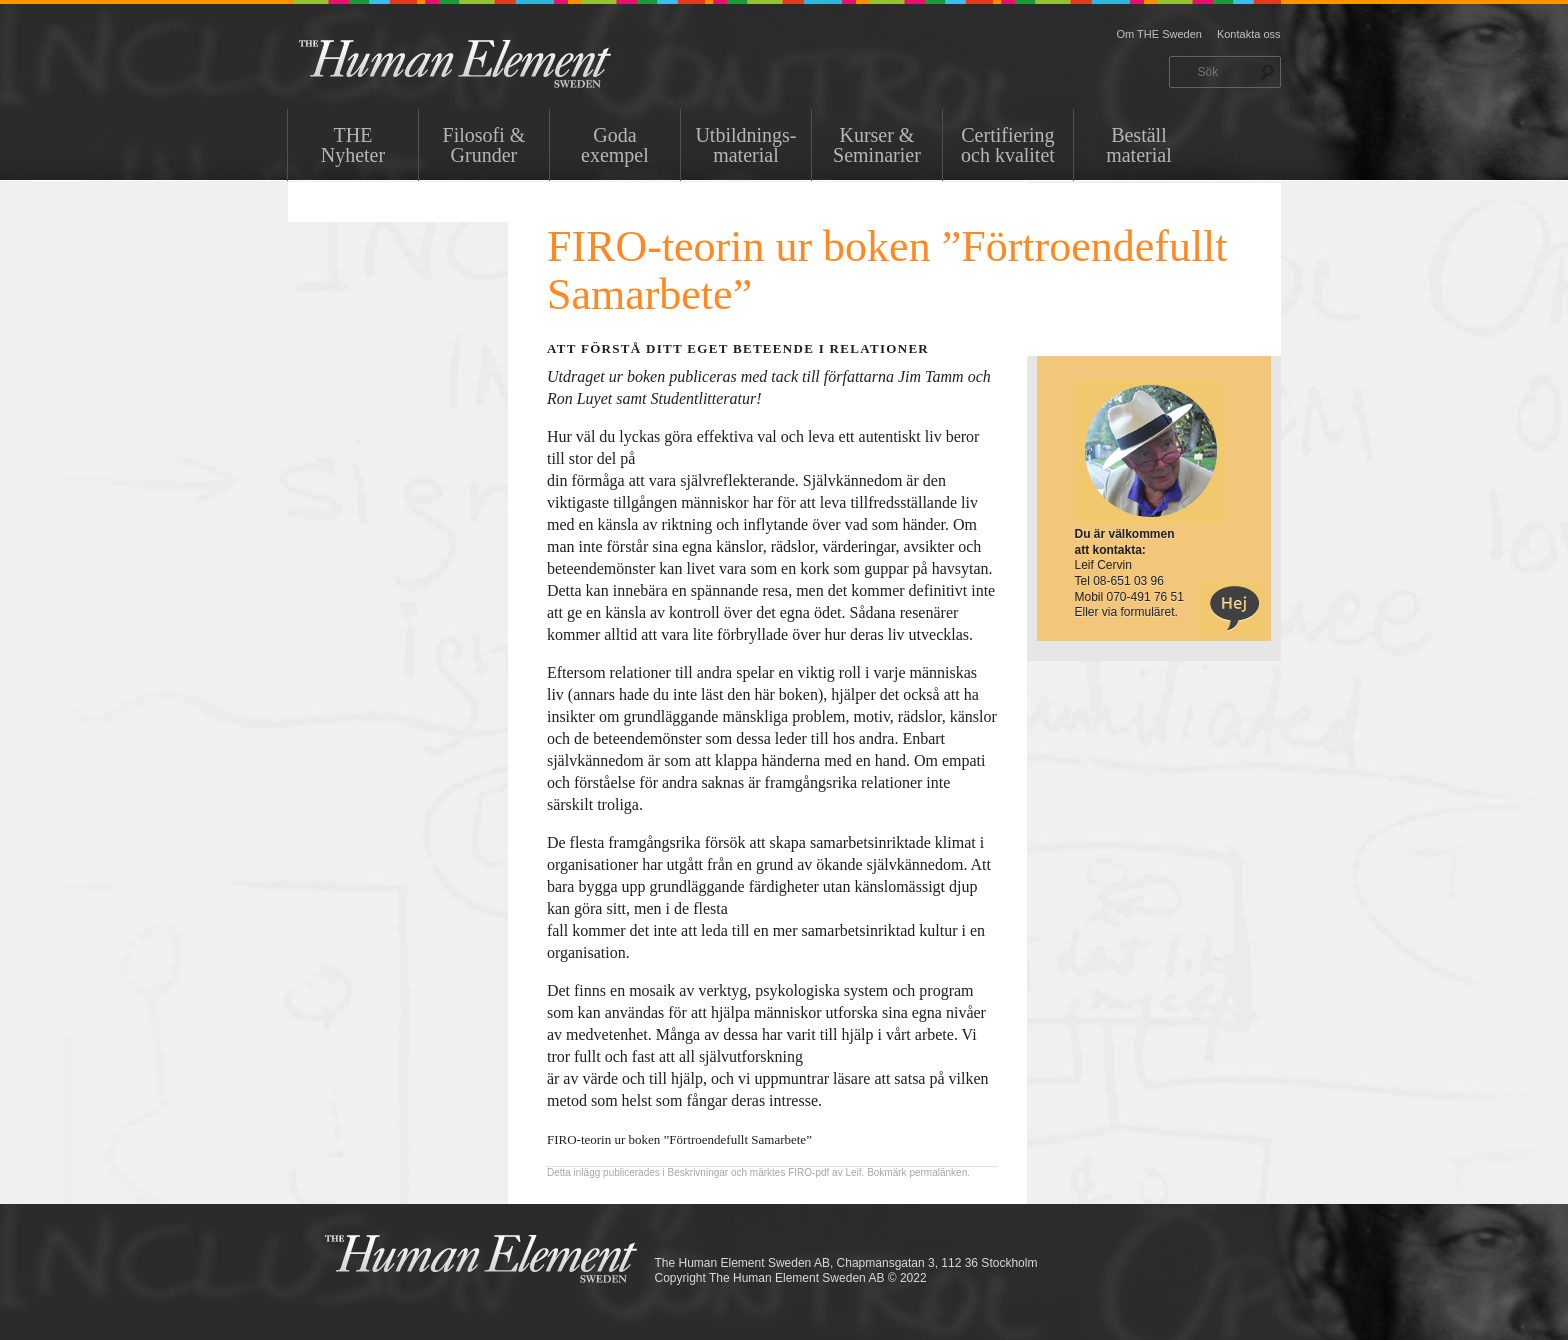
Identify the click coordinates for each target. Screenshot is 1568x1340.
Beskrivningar (698, 1172)
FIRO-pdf (808, 1172)
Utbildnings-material (745, 145)
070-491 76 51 (1145, 597)
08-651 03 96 (1128, 581)
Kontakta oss (1249, 34)
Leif (853, 1172)
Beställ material (1139, 145)
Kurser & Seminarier (877, 145)
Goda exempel (615, 145)
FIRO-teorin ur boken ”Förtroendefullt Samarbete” (679, 1139)
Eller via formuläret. (1126, 612)
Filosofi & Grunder (484, 145)
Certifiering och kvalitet (1008, 145)
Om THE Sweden (1159, 34)
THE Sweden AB (485, 62)
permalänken (938, 1172)
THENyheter (353, 145)
